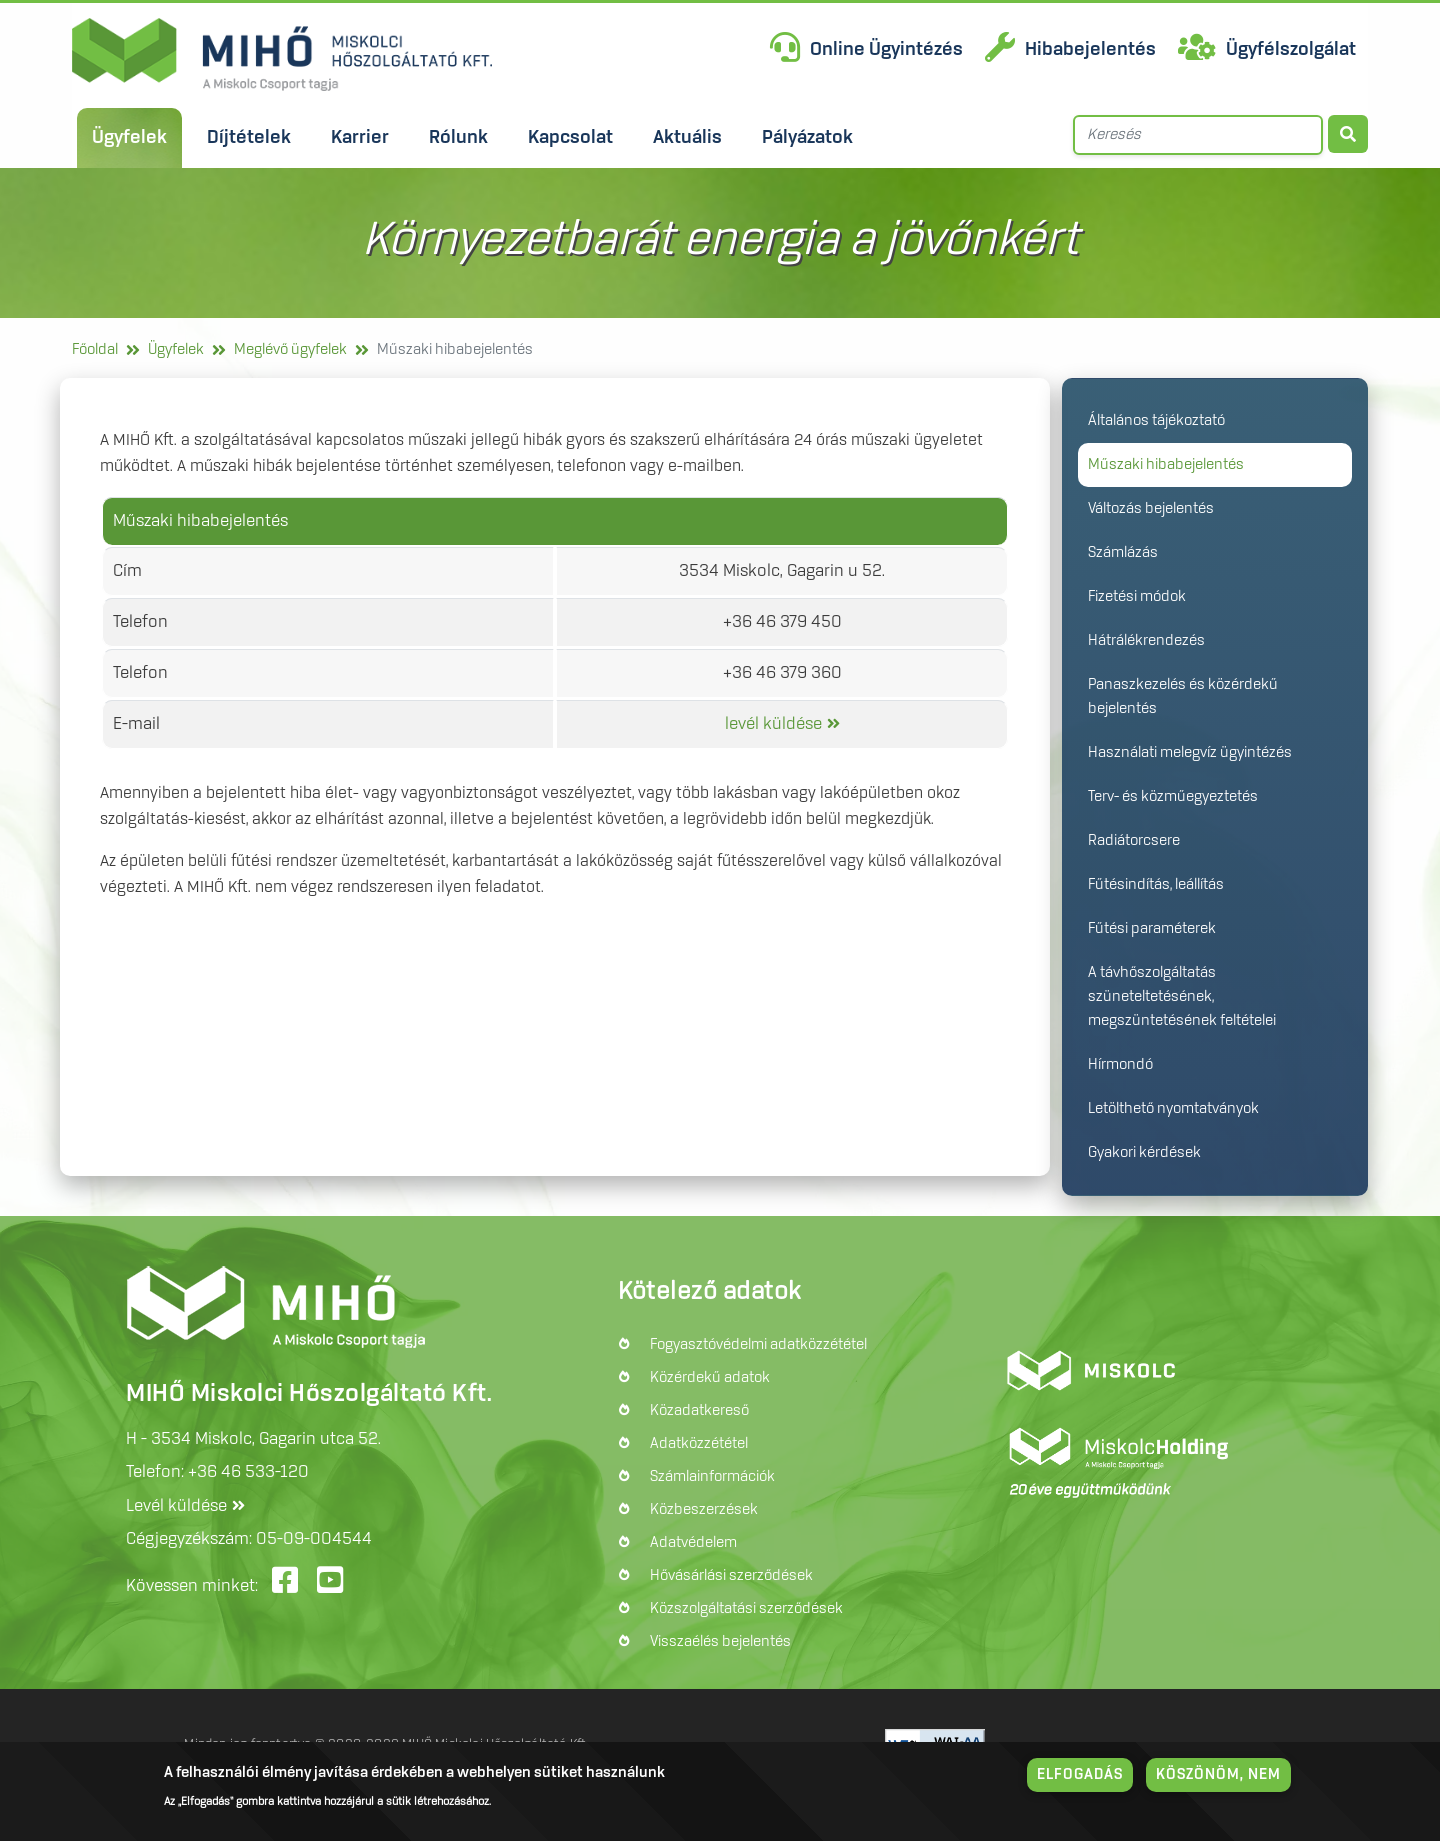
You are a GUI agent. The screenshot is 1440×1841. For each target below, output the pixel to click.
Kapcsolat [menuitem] (570, 138)
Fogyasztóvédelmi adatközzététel (758, 1345)
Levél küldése (176, 1506)
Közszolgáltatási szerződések (746, 1609)
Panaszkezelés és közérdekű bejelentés (1183, 697)
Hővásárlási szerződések (731, 1576)
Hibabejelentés (1090, 50)
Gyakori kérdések (1144, 1153)
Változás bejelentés (1151, 509)
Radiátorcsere (1134, 841)
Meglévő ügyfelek (290, 350)
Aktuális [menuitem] (687, 138)
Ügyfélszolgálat (1291, 50)
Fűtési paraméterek (1152, 929)
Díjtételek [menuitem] (249, 138)
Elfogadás (1080, 1775)
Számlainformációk (712, 1477)
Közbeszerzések (704, 1510)
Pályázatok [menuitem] (807, 138)
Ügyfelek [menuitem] (129, 138)
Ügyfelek (176, 350)
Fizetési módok (1137, 597)
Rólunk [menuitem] (458, 138)
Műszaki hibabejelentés (1166, 465)
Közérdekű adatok (710, 1378)
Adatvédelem (693, 1543)
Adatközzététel (699, 1444)
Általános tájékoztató (1156, 421)
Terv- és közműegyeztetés (1173, 797)
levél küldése (773, 724)
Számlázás (1123, 553)
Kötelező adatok (709, 1292)
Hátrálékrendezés (1146, 641)
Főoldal (95, 350)
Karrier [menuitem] (360, 138)
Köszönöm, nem (1218, 1775)
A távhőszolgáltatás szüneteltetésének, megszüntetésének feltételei (1182, 997)
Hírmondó (1120, 1065)
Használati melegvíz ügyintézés (1190, 753)
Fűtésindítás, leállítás (1156, 885)
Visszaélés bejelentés (720, 1642)
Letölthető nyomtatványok (1173, 1109)
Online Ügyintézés (886, 50)
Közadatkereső (699, 1411)
